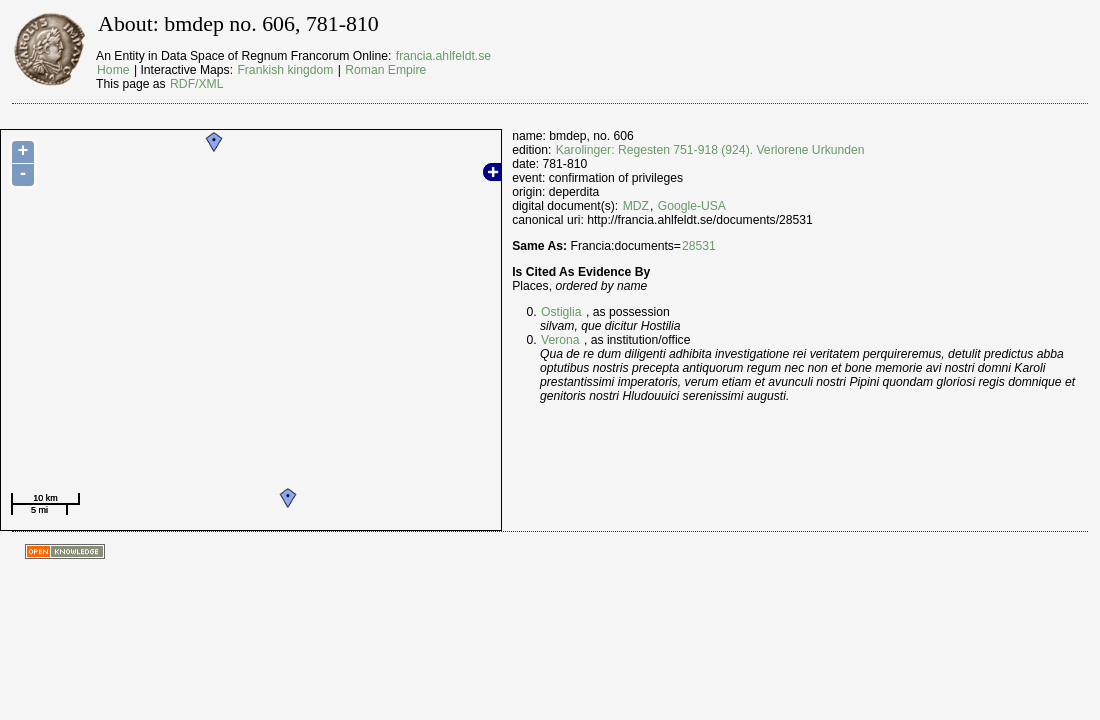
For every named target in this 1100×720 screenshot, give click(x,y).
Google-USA (692, 206)
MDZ (636, 206)
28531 (699, 246)
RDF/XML (196, 84)
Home (113, 70)
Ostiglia (561, 312)
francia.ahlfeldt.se (443, 56)
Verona (560, 340)
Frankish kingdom (285, 70)
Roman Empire (385, 70)
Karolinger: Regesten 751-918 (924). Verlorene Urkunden (710, 150)
